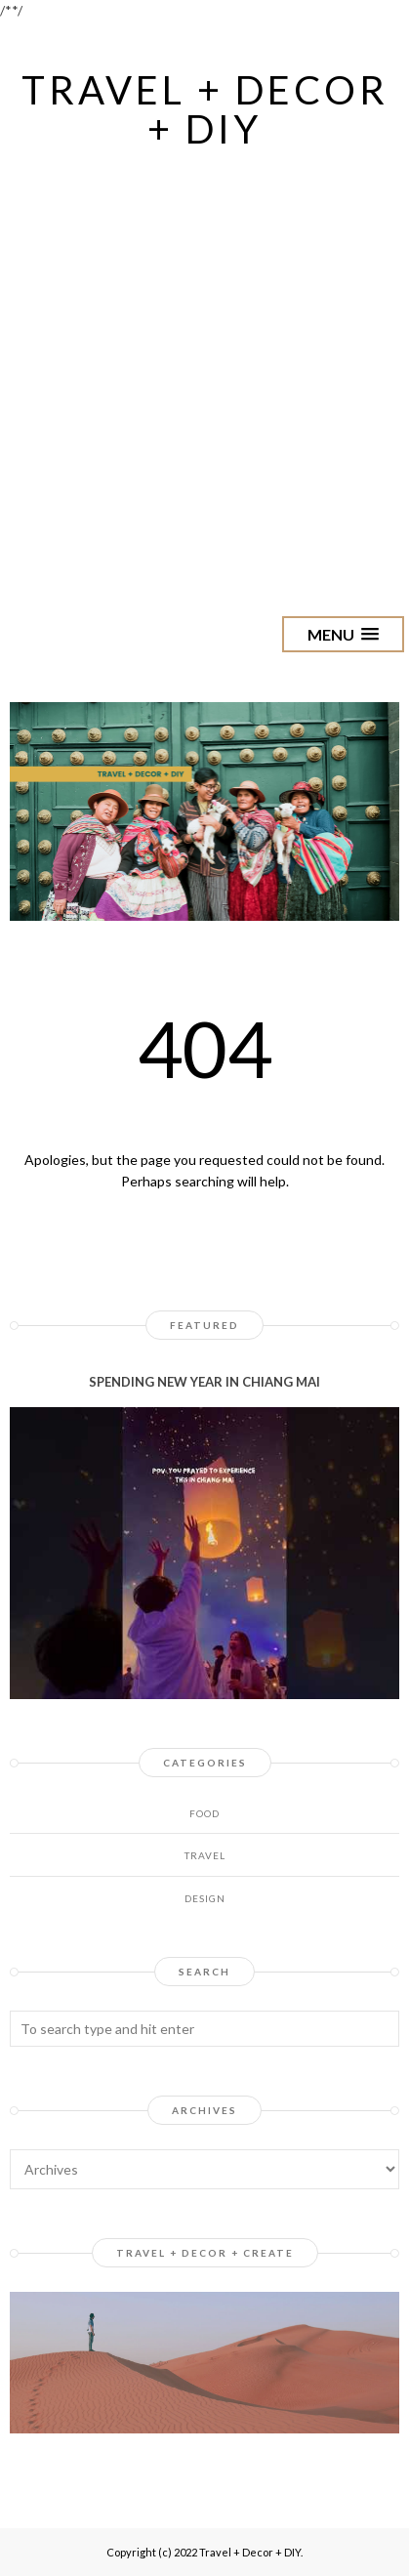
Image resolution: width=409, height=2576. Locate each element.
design (204, 1898)
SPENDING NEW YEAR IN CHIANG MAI (204, 1382)
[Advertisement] (204, 367)
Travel (204, 1855)
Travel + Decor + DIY (205, 108)
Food (204, 1813)
